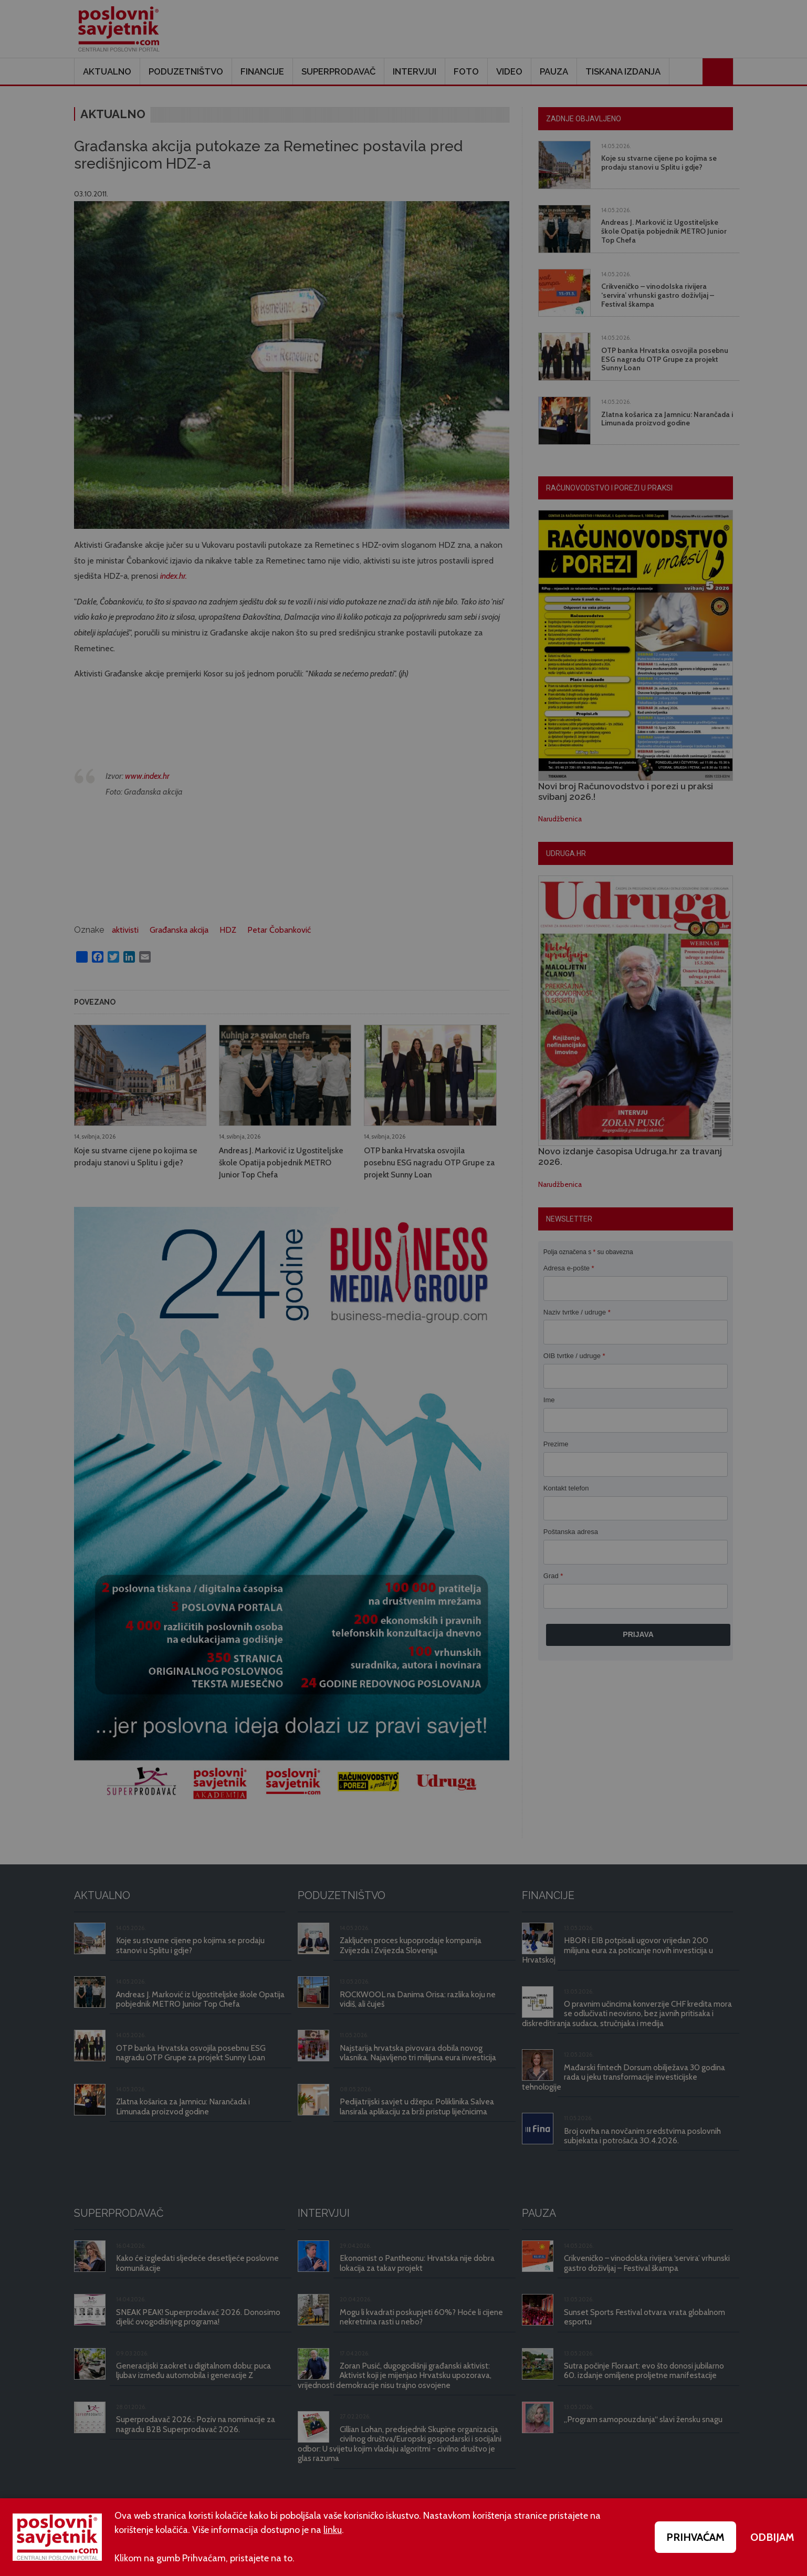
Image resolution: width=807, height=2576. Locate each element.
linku (332, 2530)
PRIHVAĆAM (695, 2537)
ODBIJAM (772, 2537)
